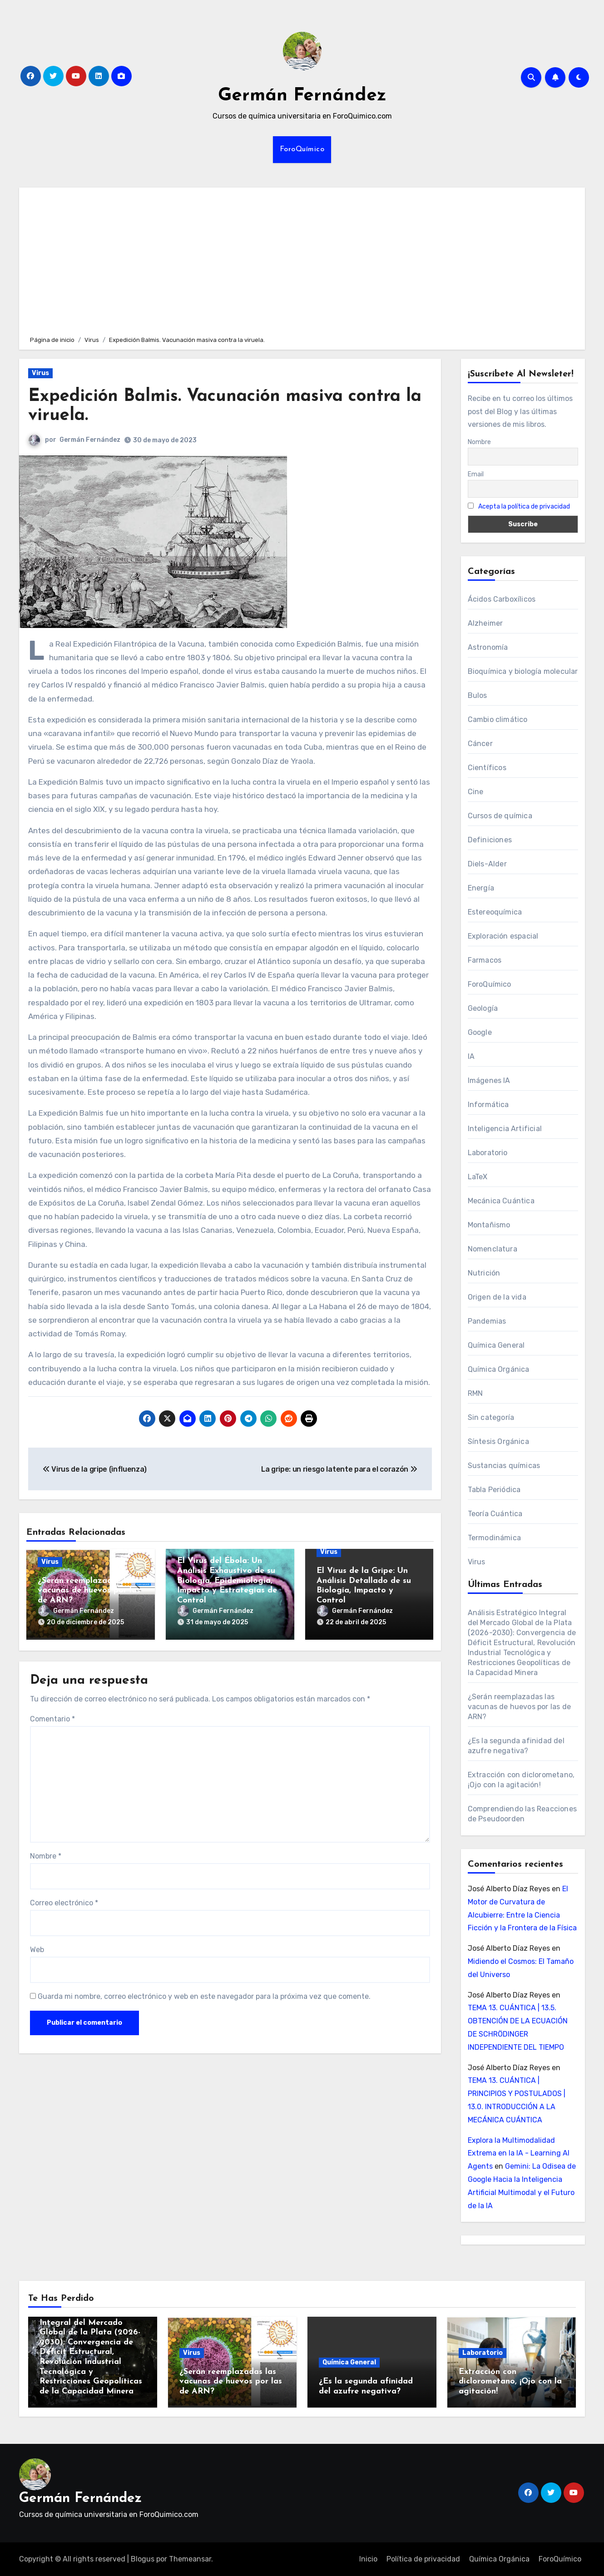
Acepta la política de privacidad (524, 506)
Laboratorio (488, 1152)
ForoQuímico (302, 149)
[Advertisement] (303, 260)
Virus (40, 373)
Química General (496, 1345)
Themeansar (190, 2559)
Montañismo (489, 1225)
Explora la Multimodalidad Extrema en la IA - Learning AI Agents (518, 2153)
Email (476, 474)
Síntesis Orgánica (498, 1441)
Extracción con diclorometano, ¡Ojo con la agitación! (510, 2382)
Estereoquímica (495, 912)
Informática (488, 1104)
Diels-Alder (487, 864)
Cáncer (480, 743)
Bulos (477, 695)
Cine (476, 791)
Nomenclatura (492, 1249)
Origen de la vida (497, 1297)
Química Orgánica (499, 1369)
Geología (483, 1008)
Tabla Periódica (494, 1489)
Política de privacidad (423, 2559)
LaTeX (478, 1176)
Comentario (52, 1719)
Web (37, 1949)
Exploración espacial (503, 936)
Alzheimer (485, 623)
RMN (475, 1393)
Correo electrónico (64, 1903)
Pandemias (487, 1321)
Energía (481, 888)
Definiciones (490, 840)
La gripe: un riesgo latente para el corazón (339, 1469)
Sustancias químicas (504, 1465)
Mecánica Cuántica (501, 1201)
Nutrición (484, 1273)
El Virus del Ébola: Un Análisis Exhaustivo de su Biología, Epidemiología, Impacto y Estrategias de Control (227, 1580)
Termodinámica (494, 1537)
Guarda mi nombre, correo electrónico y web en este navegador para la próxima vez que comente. (204, 1996)
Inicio (368, 2559)
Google (480, 1032)
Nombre (45, 1856)
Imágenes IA (489, 1080)
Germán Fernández (302, 96)
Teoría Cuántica (495, 1513)
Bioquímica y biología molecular (523, 671)
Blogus (142, 2559)
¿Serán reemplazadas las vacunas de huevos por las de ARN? (89, 1591)
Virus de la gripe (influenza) (95, 1469)
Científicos (487, 767)
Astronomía (488, 647)
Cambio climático (498, 719)
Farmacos (485, 960)
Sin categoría (491, 1417)
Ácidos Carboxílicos (502, 599)
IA (471, 1056)
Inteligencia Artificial (505, 1128)
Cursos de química (500, 815)
